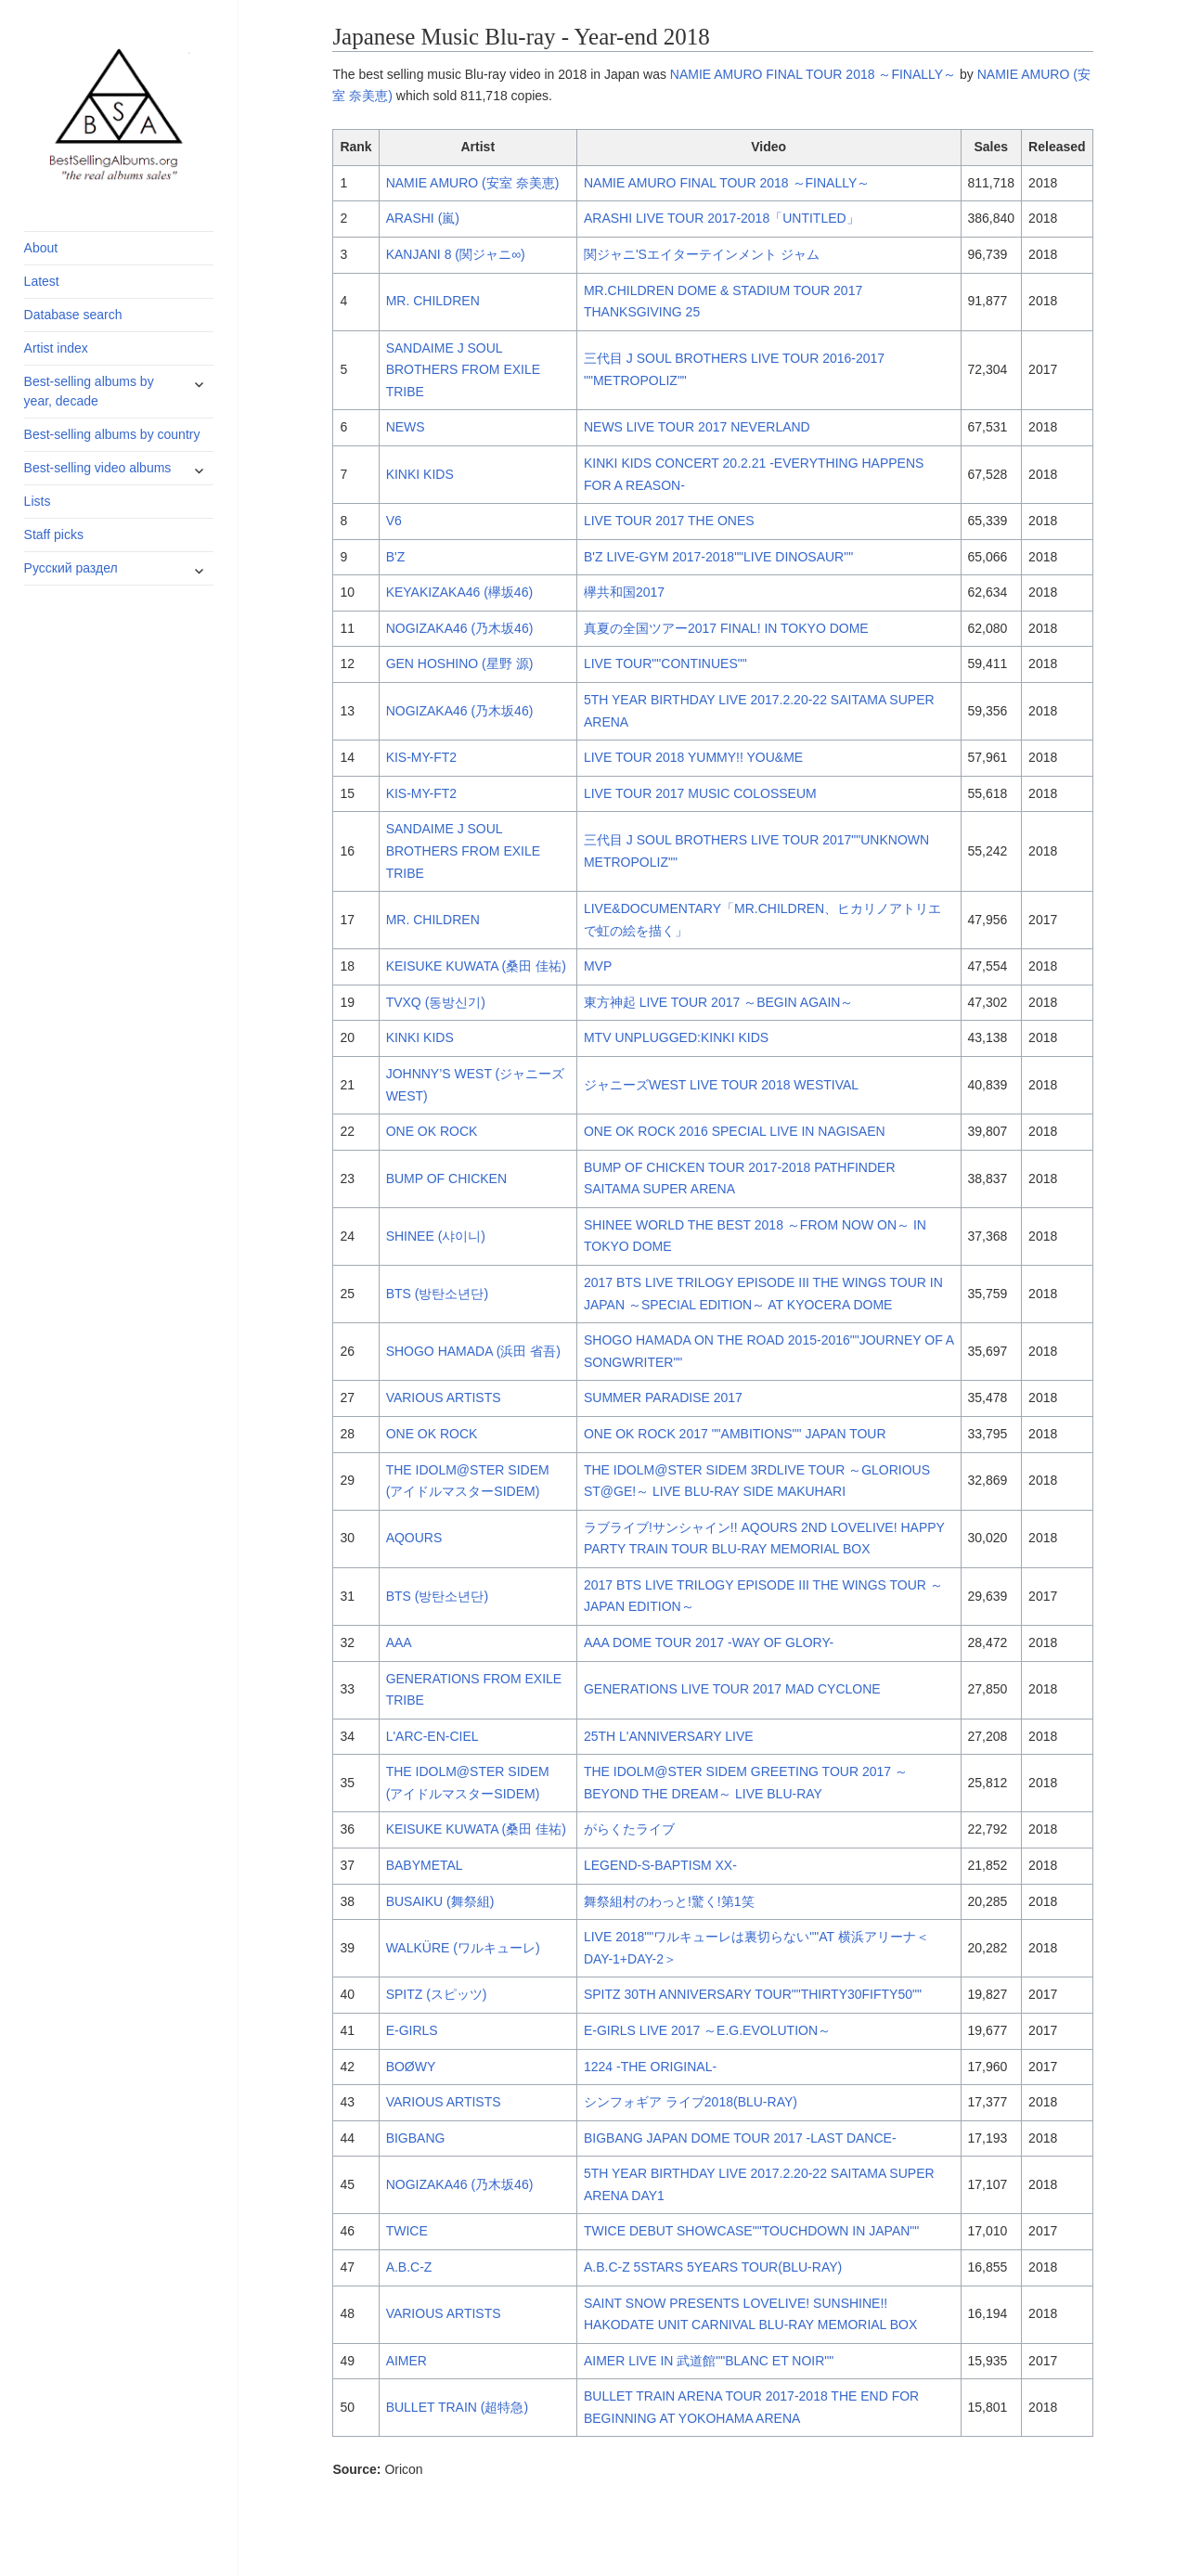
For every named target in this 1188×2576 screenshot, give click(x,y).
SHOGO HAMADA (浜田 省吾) (473, 1351)
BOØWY (411, 2066)
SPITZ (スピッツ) (436, 1994)
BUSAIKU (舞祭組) (440, 1901)
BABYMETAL (424, 1865)
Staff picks (54, 534)
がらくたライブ (629, 1829)
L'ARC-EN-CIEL (432, 1736)
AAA (399, 1642)
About (41, 247)
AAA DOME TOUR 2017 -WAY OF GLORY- (708, 1642)
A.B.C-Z (409, 2267)
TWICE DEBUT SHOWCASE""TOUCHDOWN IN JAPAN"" (751, 2230)
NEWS (405, 426)
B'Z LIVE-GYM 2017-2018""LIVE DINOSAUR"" (718, 556)
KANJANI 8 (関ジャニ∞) (455, 254)
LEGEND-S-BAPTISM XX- (660, 1865)
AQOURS (414, 1537)
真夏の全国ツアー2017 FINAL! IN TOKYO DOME (726, 628)
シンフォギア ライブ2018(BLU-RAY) (690, 2101)
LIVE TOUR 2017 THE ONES (669, 520)
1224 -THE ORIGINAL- (650, 2066)
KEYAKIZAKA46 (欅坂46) (459, 592)
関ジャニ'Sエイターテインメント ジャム (702, 254)
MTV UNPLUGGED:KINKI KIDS (676, 1037)
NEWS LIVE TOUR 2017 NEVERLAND (697, 426)
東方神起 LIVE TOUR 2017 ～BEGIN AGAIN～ (718, 1002)
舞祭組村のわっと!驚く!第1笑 (669, 1901)
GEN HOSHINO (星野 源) (460, 663)
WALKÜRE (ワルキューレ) (463, 1947)
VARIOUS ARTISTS (443, 1397)
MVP (598, 966)
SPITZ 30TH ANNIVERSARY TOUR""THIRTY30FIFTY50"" (753, 1994)
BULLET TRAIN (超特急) (457, 2407)
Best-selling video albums (98, 467)
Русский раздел (71, 567)
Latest (41, 281)
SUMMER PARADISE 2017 (663, 1397)
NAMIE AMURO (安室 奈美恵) (473, 182)
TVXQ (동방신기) (435, 1002)
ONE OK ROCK (432, 1131)
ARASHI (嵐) (422, 218)
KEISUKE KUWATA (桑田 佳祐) (476, 966)
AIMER (406, 2360)
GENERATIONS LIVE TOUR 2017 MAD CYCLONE (732, 1688)
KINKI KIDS (420, 474)
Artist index (56, 348)
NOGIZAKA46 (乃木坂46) (460, 628)
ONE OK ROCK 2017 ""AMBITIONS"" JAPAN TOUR (735, 1433)
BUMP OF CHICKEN (446, 1178)
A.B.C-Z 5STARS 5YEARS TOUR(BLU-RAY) (713, 2267)
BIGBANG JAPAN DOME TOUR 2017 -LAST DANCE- (740, 2138)
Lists (37, 501)
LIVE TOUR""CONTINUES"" (665, 663)
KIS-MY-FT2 (422, 757)
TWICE (407, 2230)
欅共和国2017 (624, 592)
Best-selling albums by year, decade (89, 391)
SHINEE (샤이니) (435, 1236)
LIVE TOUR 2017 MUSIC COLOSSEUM (700, 793)
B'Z (396, 556)
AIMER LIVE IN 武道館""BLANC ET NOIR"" (708, 2360)
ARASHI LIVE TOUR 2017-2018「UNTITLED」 (721, 218)
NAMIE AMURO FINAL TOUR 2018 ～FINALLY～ (813, 74)
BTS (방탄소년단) (437, 1293)
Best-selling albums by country (112, 434)
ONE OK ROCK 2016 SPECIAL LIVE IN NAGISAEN (734, 1131)
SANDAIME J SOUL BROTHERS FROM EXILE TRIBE (463, 370)
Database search (73, 314)
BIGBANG (416, 2138)
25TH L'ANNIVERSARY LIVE (669, 1736)
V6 (394, 520)
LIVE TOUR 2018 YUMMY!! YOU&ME (693, 757)
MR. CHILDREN (433, 300)
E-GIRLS (412, 2030)
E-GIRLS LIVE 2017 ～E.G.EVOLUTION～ (707, 2030)
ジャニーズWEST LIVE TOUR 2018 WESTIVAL (721, 1084)
